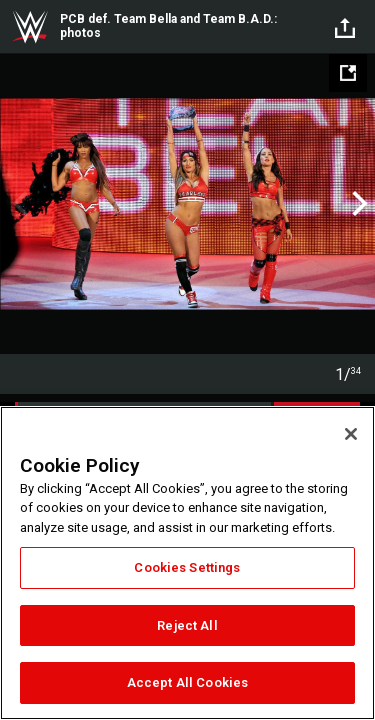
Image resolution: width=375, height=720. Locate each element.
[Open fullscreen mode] (348, 73)
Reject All (187, 625)
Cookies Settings (187, 567)
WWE (30, 27)
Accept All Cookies (187, 682)
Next (357, 204)
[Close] (351, 434)
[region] (187, 563)
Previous (17, 204)
